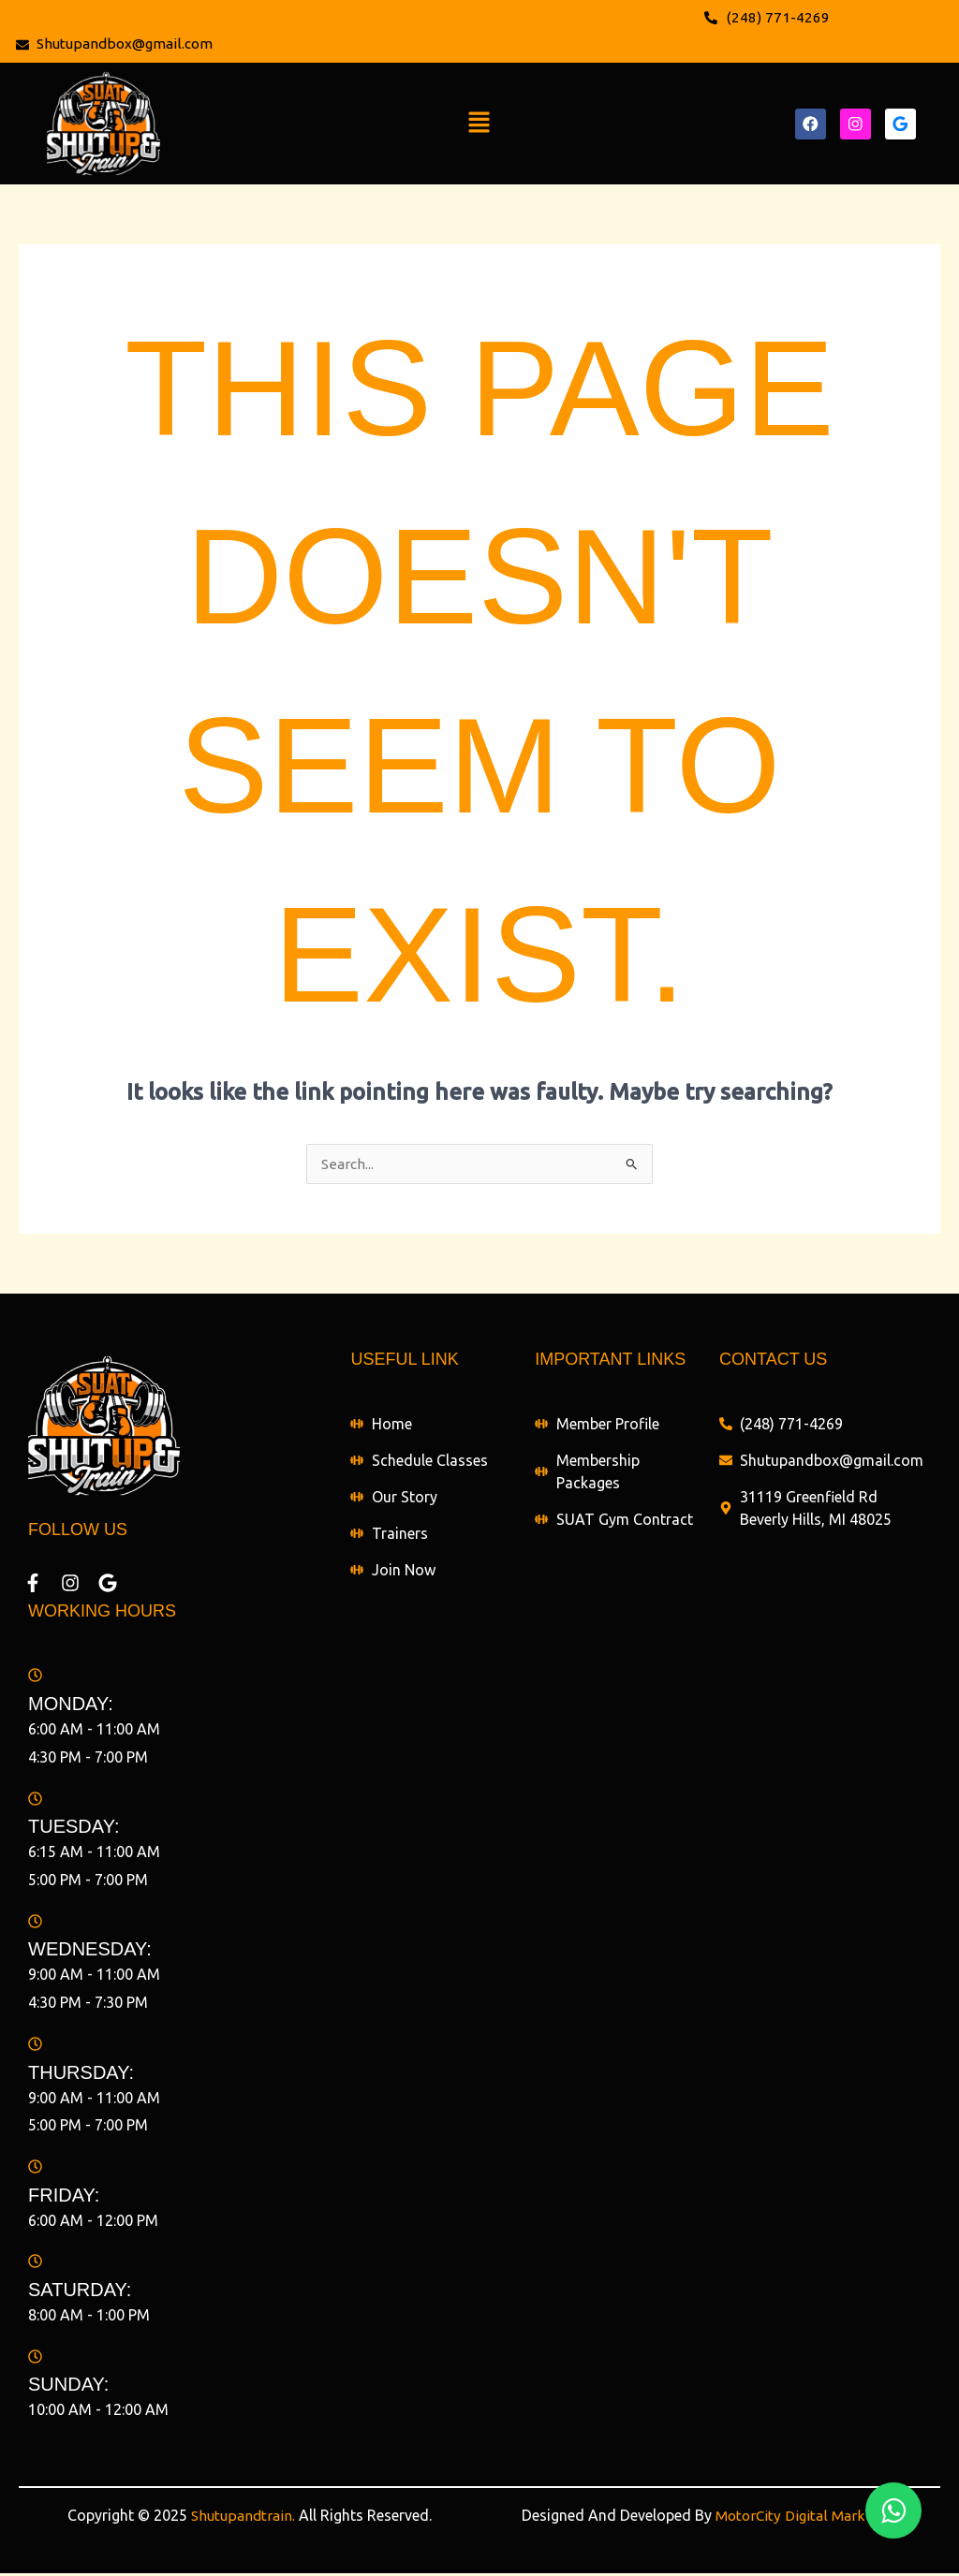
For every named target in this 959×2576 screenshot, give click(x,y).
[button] (479, 126)
